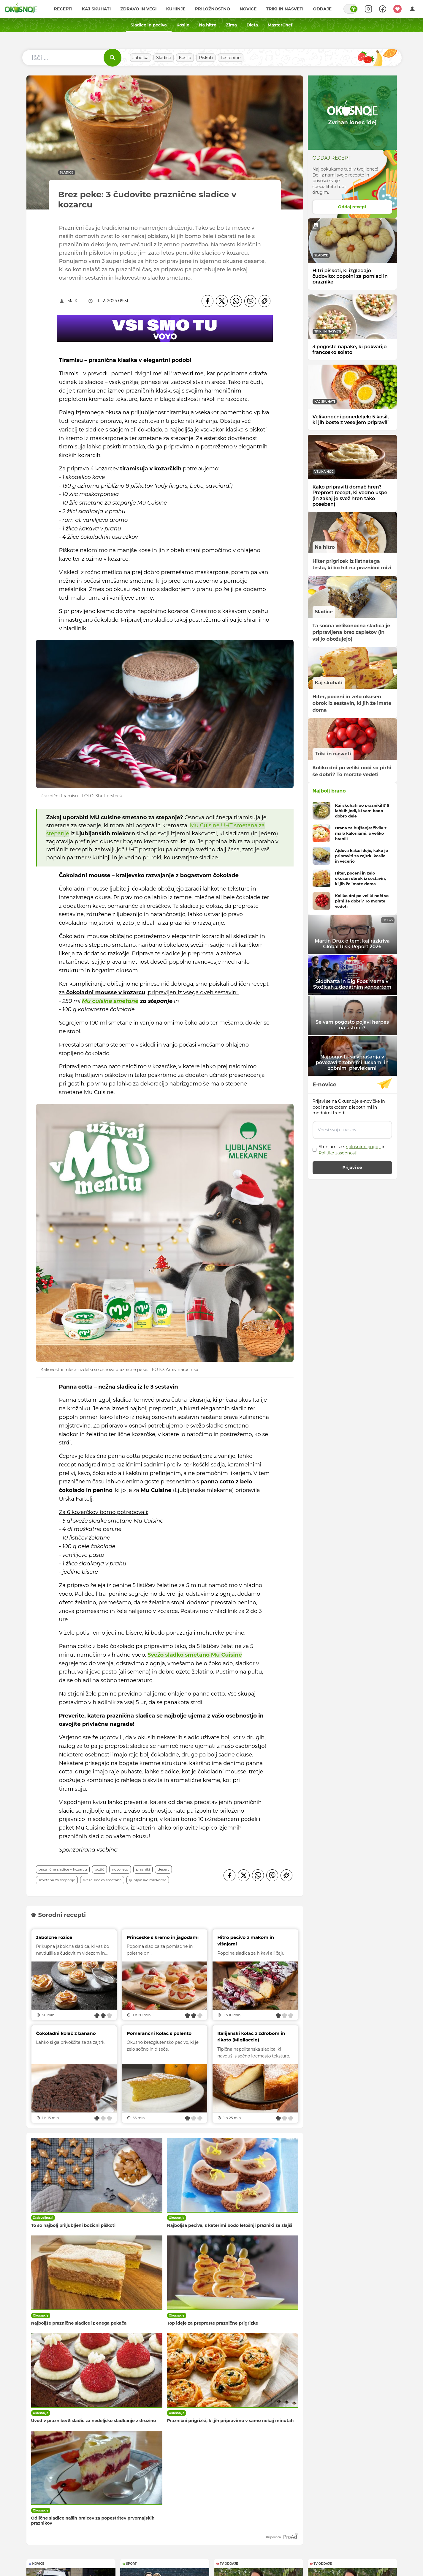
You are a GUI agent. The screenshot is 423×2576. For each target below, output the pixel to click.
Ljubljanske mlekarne (147, 1880)
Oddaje (322, 9)
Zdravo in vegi (138, 9)
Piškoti (206, 57)
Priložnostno (212, 9)
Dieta (252, 25)
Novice (248, 9)
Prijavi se (352, 1167)
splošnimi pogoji (363, 1146)
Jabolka (141, 57)
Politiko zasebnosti (338, 1153)
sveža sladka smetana (102, 1880)
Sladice (163, 57)
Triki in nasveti (284, 9)
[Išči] (112, 58)
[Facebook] (207, 301)
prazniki (143, 1869)
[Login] (412, 9)
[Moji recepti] (397, 9)
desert (163, 1869)
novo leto (120, 1869)
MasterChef (279, 25)
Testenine (231, 57)
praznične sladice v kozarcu (63, 1869)
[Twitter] (222, 301)
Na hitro (207, 25)
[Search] (368, 8)
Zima (231, 25)
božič (99, 1869)
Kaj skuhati (96, 9)
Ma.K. (73, 300)
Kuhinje (176, 9)
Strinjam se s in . (352, 1150)
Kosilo (182, 25)
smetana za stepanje (57, 1880)
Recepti (63, 9)
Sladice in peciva (149, 25)
